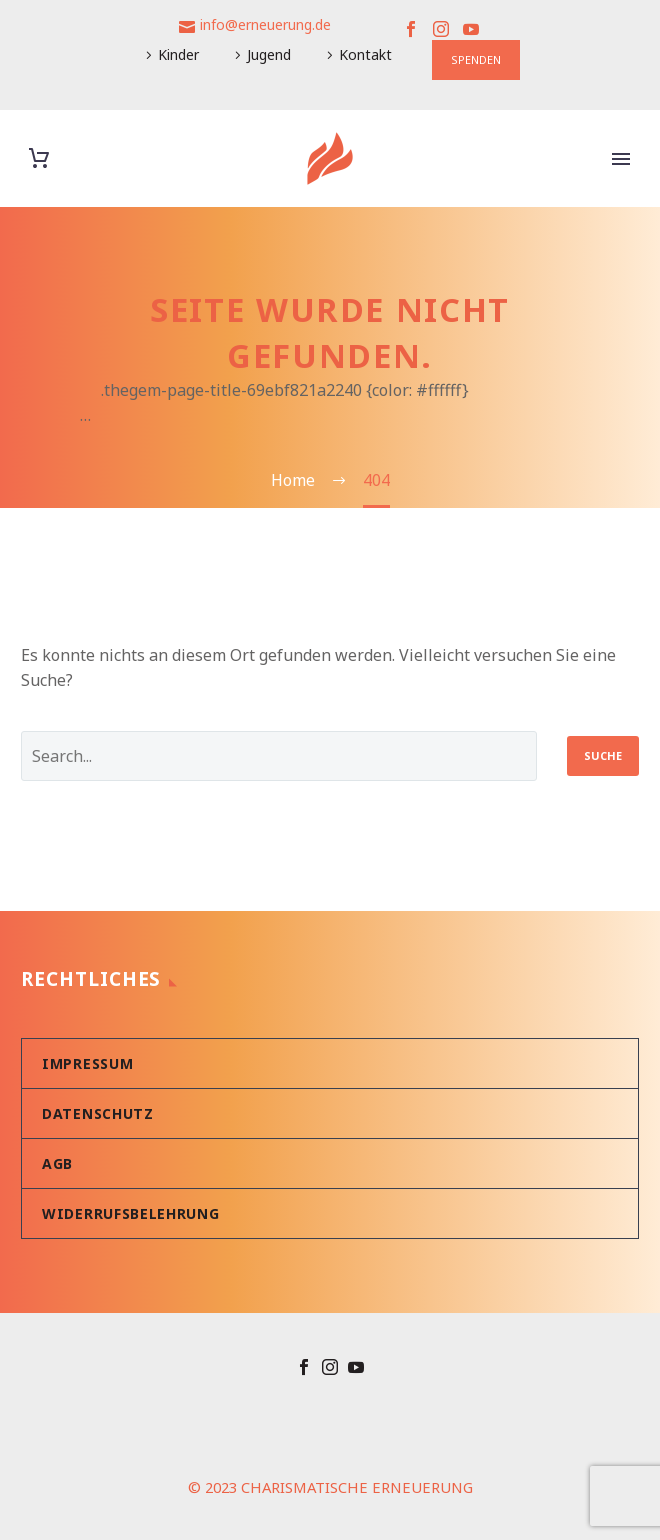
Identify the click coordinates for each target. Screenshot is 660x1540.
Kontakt (365, 54)
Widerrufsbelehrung (131, 1213)
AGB (57, 1163)
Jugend (269, 54)
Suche (603, 755)
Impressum (87, 1063)
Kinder (178, 54)
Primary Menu (621, 159)
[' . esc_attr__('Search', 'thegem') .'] (279, 756)
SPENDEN (476, 59)
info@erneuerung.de (265, 24)
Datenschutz (98, 1113)
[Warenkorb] (39, 158)
